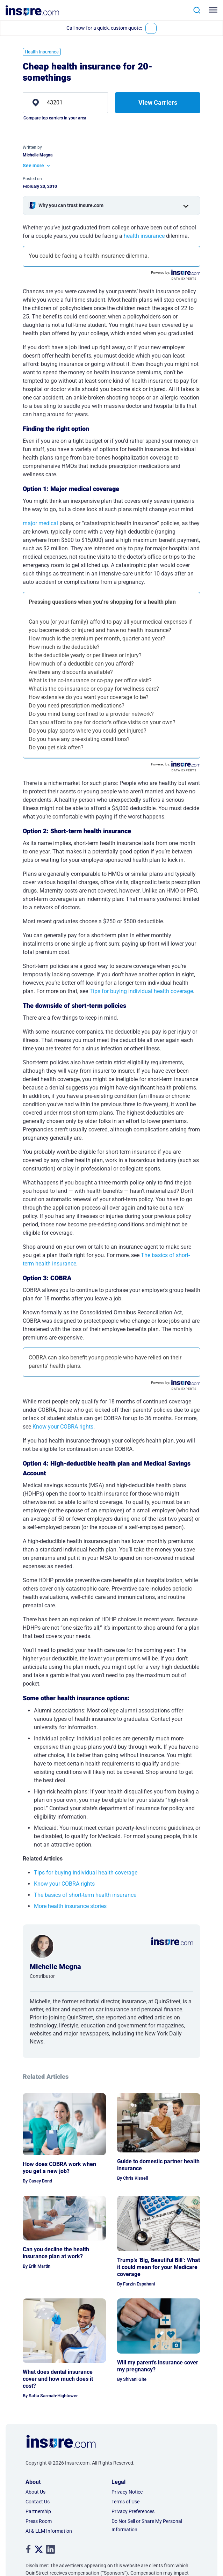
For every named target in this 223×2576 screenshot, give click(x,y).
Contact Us (38, 2501)
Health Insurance (42, 51)
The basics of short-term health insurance (85, 1895)
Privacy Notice (127, 2492)
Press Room (39, 2521)
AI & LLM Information (49, 2531)
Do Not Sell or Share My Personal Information (147, 2525)
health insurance (144, 236)
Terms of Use (125, 2501)
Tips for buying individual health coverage (141, 991)
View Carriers (157, 102)
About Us (35, 2492)
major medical (40, 523)
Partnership (38, 2511)
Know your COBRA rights (63, 1426)
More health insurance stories (70, 1906)
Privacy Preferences (133, 2511)
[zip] (65, 102)
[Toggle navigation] (214, 10)
